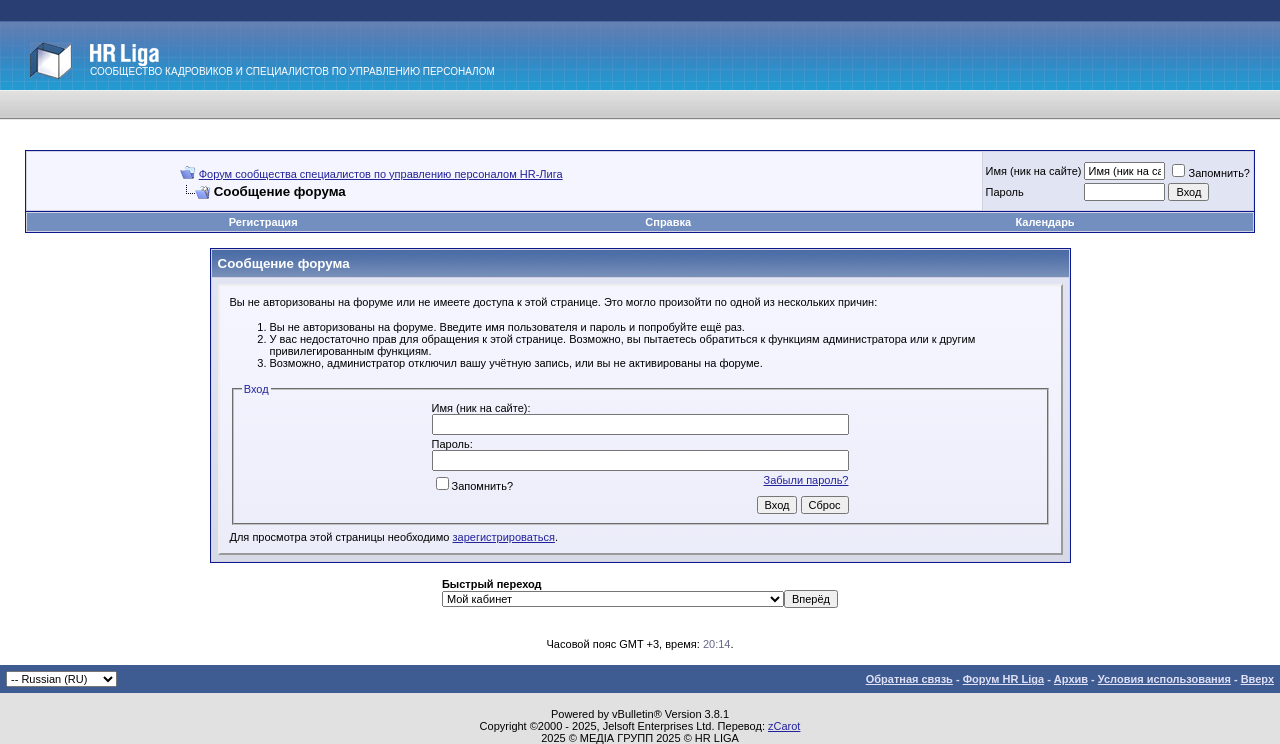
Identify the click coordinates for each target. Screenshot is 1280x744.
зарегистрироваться (504, 537)
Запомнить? (1211, 173)
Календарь (1044, 222)
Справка (668, 222)
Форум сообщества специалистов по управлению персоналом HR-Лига (381, 174)
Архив (1071, 679)
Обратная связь (909, 679)
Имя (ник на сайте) (1034, 171)
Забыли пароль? (806, 480)
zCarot (784, 726)
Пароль (1005, 192)
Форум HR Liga (1003, 679)
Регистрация (263, 222)
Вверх (1257, 679)
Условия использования (1164, 679)
